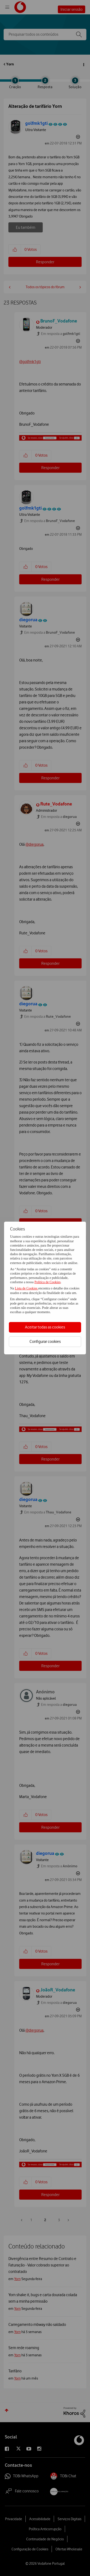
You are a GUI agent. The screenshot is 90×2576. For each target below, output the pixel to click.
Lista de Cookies (26, 1288)
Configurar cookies (45, 1341)
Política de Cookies (47, 1282)
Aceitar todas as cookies (45, 1327)
